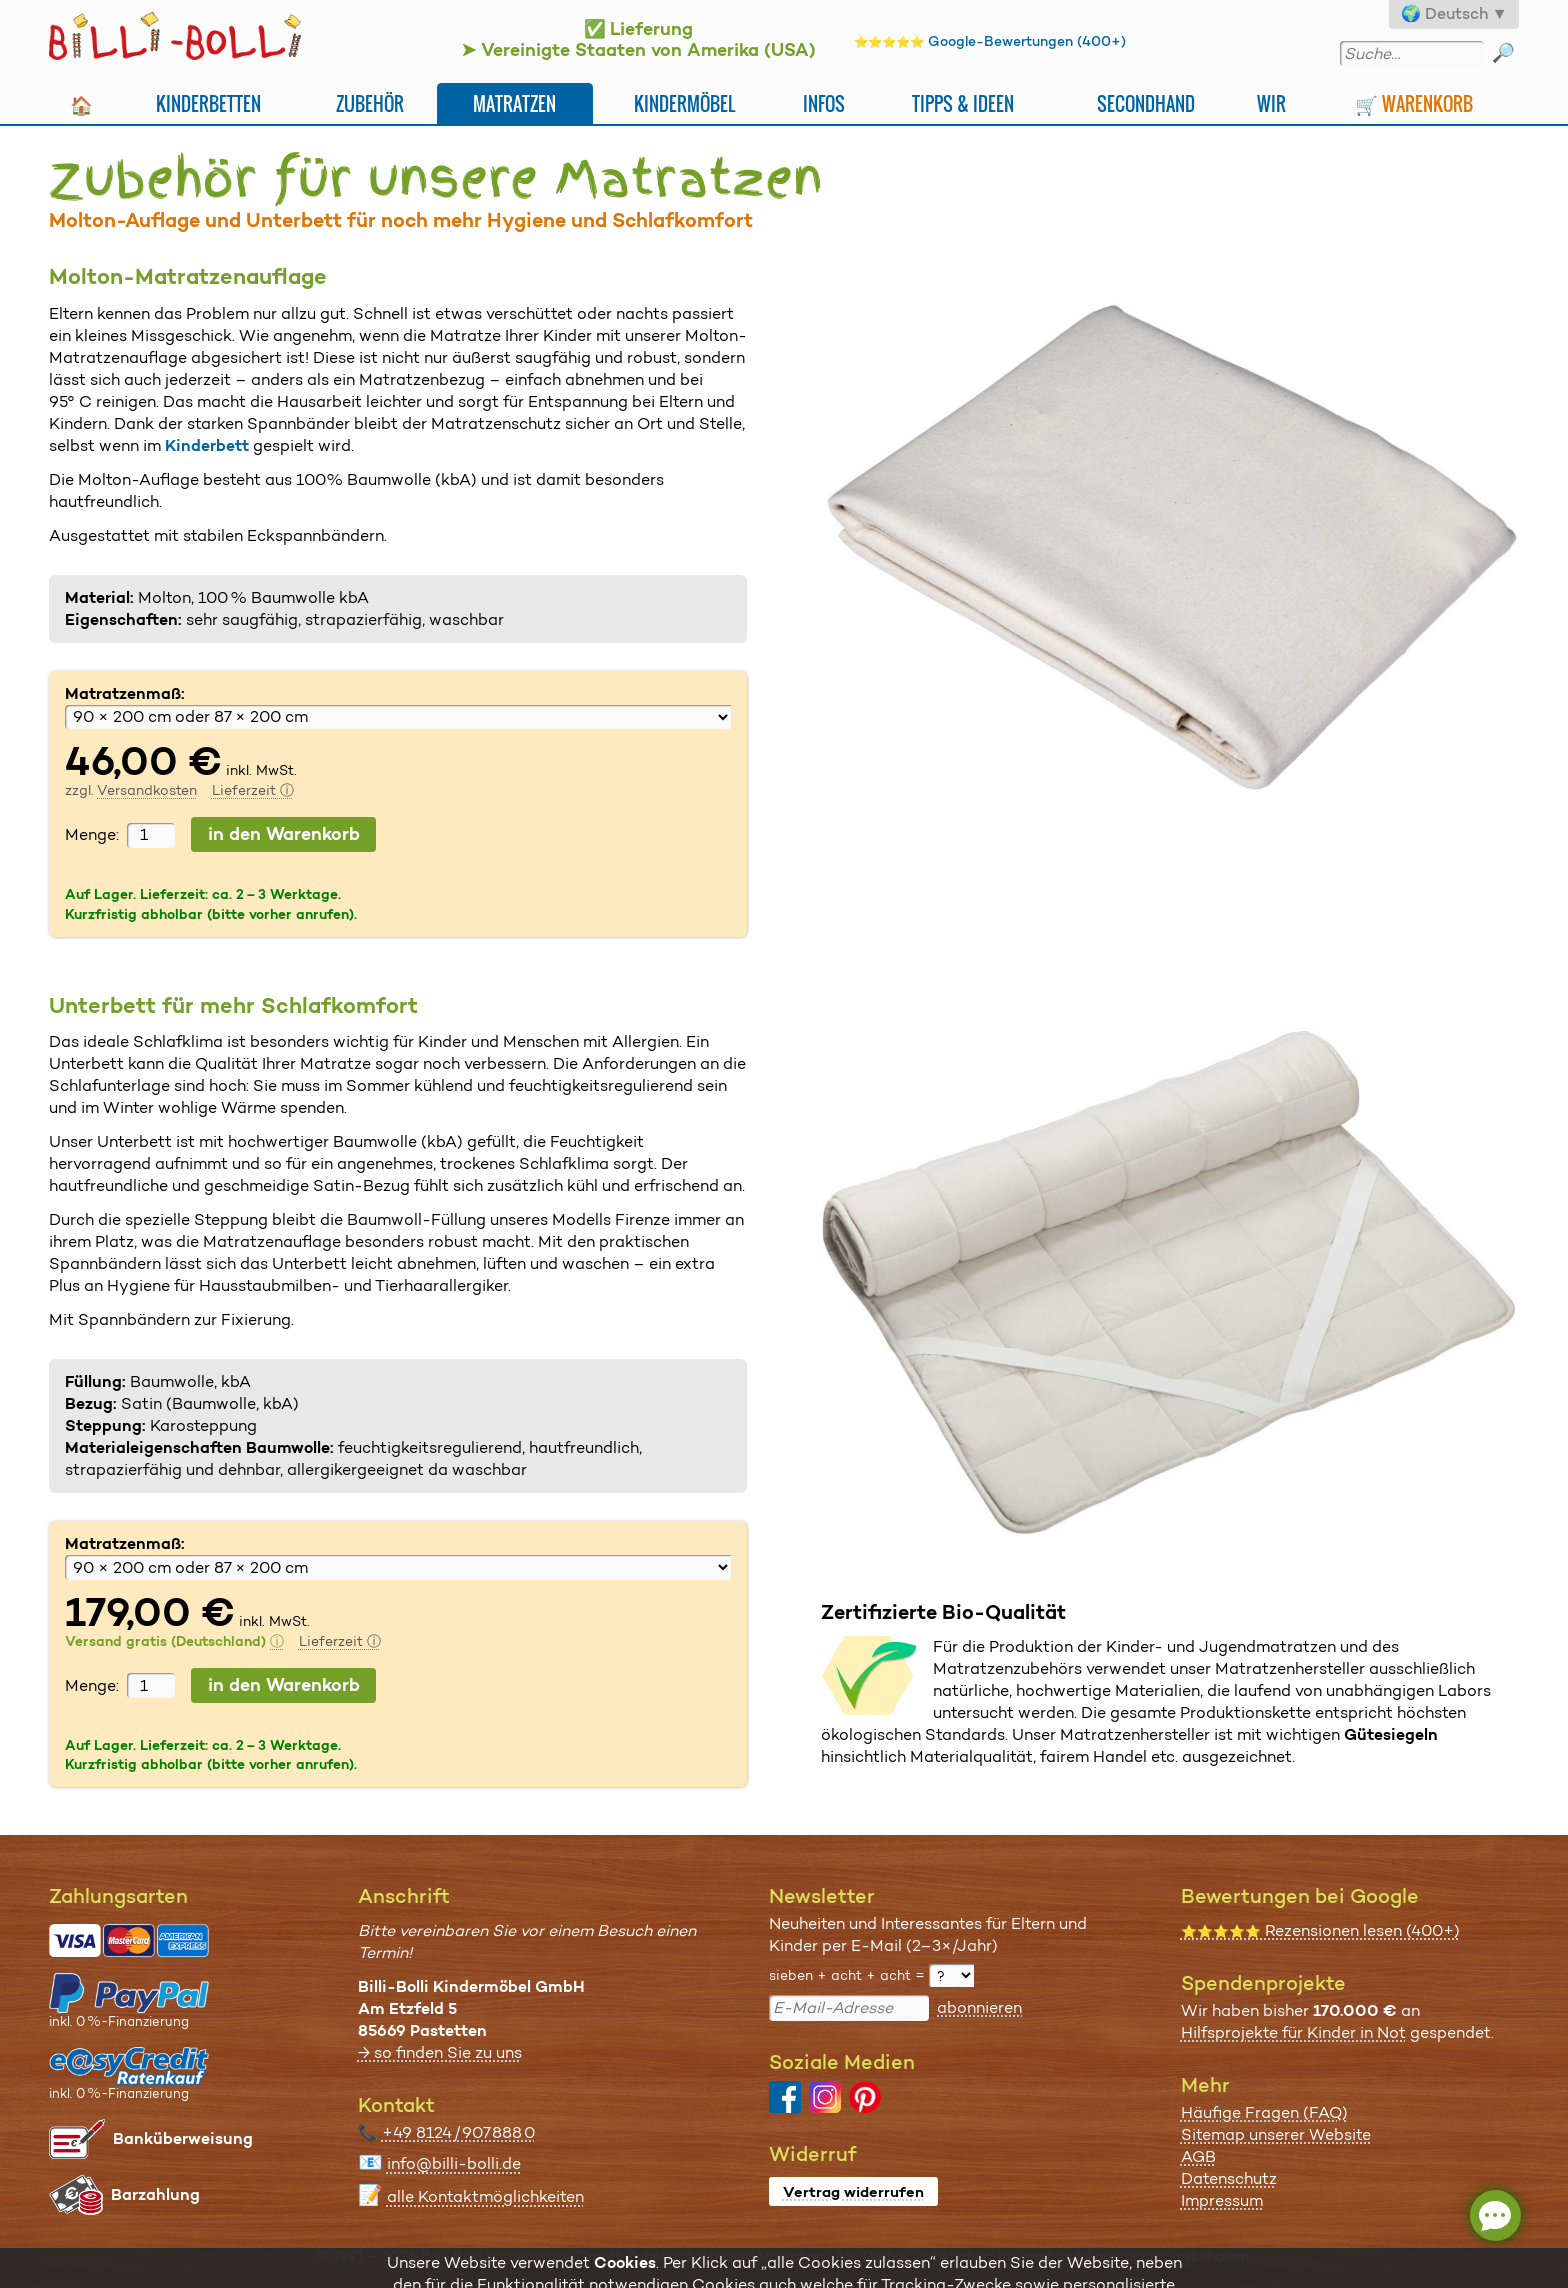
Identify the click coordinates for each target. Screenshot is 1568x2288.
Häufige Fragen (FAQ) (1264, 2112)
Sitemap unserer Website (1276, 2134)
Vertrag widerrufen (853, 2192)
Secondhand (1146, 103)
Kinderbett (207, 445)
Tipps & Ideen (963, 103)
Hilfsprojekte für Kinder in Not (1293, 2032)
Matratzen (514, 103)
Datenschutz (1229, 2178)
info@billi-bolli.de (454, 2163)
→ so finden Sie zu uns (440, 2052)
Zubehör (370, 103)
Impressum (1222, 2200)
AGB (1198, 2156)
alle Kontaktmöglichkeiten (485, 2196)
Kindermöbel (684, 103)
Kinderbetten (208, 103)
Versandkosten (147, 790)
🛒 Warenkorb (1414, 103)
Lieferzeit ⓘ (253, 790)
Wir (1271, 103)
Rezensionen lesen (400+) (1320, 1930)
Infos (824, 103)
